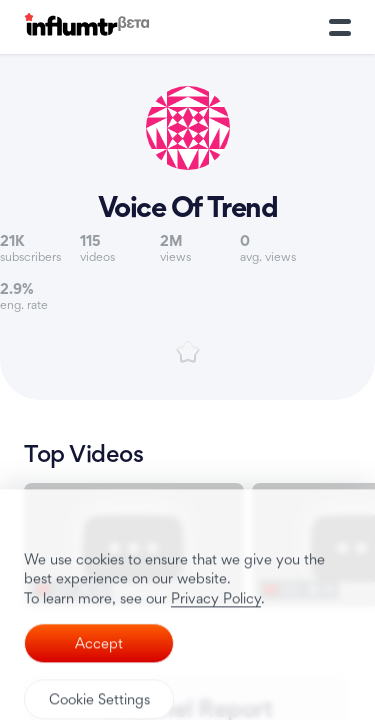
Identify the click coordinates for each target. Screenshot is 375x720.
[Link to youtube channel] (188, 159)
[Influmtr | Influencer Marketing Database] (87, 27)
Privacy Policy (216, 665)
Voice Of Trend (188, 207)
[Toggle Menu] (340, 27)
